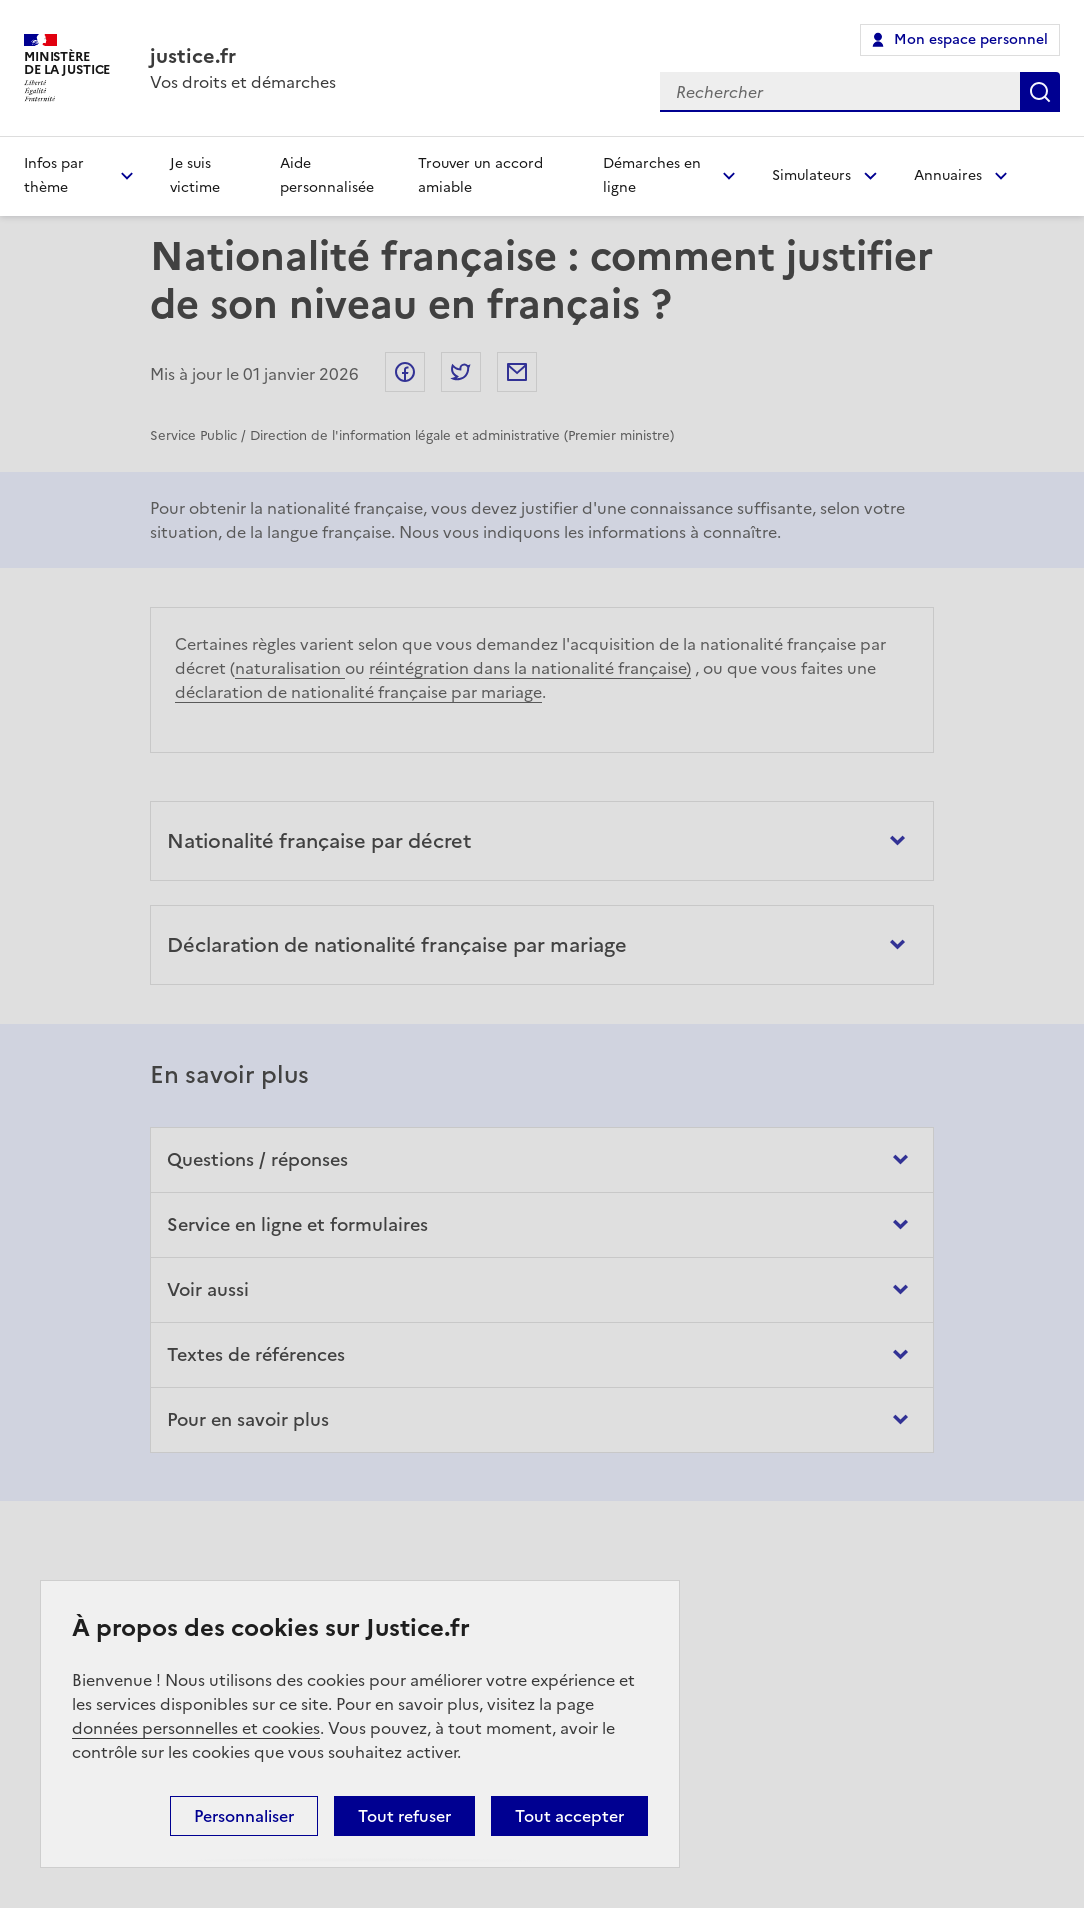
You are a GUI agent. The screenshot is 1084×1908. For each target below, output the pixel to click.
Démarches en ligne (652, 175)
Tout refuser (404, 1816)
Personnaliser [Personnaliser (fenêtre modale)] (244, 1816)
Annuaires (948, 175)
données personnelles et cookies (196, 1728)
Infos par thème (54, 175)
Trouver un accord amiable (480, 175)
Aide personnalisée (327, 175)
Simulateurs (811, 175)
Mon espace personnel (971, 39)
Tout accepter (569, 1816)
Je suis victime (195, 175)
